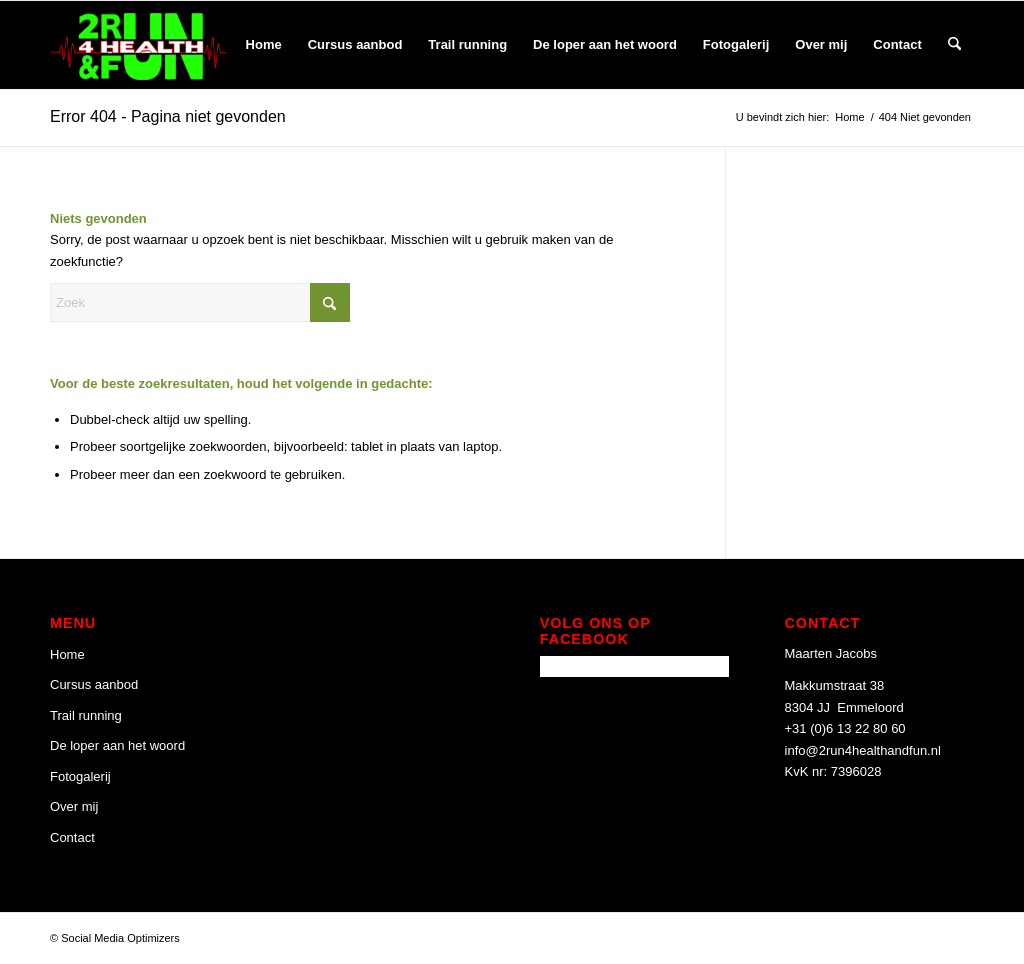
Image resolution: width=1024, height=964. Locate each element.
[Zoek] (954, 45)
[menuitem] (264, 45)
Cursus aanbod (94, 684)
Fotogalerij (80, 776)
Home (67, 654)
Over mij (74, 806)
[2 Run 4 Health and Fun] (138, 45)
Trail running (86, 715)
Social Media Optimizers (120, 938)
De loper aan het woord (117, 745)
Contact (72, 837)
